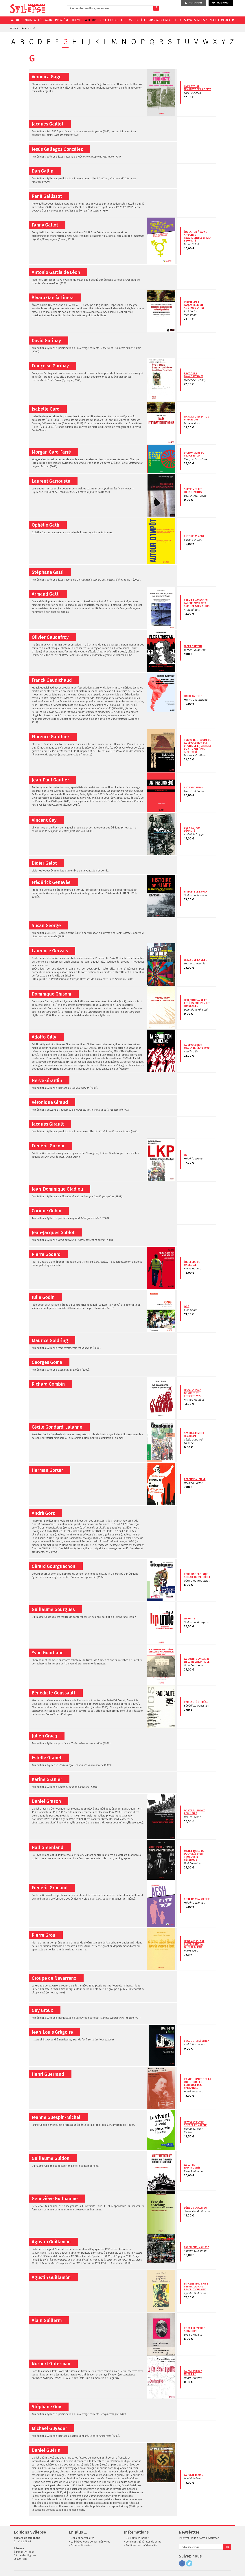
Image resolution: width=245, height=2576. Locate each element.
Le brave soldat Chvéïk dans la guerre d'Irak (194, 1944)
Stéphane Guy (46, 2406)
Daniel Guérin (46, 2450)
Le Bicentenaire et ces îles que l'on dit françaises (197, 1003)
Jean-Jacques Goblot (53, 1232)
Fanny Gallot (45, 225)
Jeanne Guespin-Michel (56, 2117)
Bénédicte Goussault (53, 1693)
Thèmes (76, 20)
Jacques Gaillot (47, 124)
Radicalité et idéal (196, 1702)
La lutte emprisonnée (192, 2166)
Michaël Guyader (49, 2428)
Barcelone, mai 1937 (196, 2247)
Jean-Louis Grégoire (52, 2032)
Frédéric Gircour (48, 1146)
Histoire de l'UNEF (195, 891)
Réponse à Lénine (194, 1479)
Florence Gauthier (50, 737)
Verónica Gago (47, 77)
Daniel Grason (46, 1801)
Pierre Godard (46, 1254)
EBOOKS (126, 20)
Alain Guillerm (47, 2320)
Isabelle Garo (45, 409)
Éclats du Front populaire (194, 1812)
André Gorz (43, 1513)
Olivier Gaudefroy (50, 637)
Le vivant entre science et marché (195, 2124)
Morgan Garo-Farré (51, 452)
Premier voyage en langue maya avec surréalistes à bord (197, 603)
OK (227, 2547)
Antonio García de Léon (56, 272)
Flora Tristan (193, 646)
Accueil (16, 20)
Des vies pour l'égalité (192, 829)
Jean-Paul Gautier (50, 780)
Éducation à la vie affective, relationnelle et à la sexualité (197, 236)
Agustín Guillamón (51, 2242)
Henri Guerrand (48, 2074)
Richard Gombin (48, 1384)
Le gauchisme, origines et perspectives (192, 1393)
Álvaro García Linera (53, 297)
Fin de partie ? (193, 696)
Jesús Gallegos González (57, 149)
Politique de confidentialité (141, 2545)
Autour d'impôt (194, 536)
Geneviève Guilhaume (55, 2198)
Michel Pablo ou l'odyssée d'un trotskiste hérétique (194, 1855)
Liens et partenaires (82, 2538)
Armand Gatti (46, 594)
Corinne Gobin (46, 1211)
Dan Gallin (43, 171)
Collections (109, 20)
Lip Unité (189, 1618)
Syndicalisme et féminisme (194, 1435)
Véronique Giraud (50, 1102)
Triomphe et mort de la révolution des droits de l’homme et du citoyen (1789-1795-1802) (197, 745)
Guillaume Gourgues (53, 1609)
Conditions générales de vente (143, 2541)
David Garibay (46, 340)
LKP (186, 1155)
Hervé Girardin (47, 1080)
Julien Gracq (44, 1736)
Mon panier (220, 2)
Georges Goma (47, 1362)
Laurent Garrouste (51, 481)
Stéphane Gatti (48, 572)
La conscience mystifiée (193, 2373)
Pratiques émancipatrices (193, 375)
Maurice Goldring (50, 1340)
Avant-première (57, 20)
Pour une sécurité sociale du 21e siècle (197, 1576)
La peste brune (193, 2474)
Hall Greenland (47, 1847)
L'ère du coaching (195, 2207)
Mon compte (193, 2)
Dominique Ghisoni (51, 994)
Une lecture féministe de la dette (197, 88)
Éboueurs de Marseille (192, 1263)
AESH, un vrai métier (197, 1899)
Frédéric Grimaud (50, 1888)
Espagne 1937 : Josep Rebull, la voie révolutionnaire (196, 2286)
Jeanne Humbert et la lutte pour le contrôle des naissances (197, 2083)
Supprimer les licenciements (193, 491)
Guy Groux (42, 2010)
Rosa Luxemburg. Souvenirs (195, 2330)
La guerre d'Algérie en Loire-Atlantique (196, 1660)
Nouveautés (34, 20)
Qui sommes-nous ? (193, 20)
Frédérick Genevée (51, 882)
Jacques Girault (48, 1124)
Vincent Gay (44, 820)
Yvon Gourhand (48, 1652)
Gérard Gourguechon (53, 1566)
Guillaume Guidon (50, 2158)
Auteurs (91, 20)
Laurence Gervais (50, 951)
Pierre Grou (43, 1935)
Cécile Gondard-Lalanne (57, 1427)
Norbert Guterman (51, 2364)
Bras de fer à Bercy (196, 2040)
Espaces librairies (81, 2545)
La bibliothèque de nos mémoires (90, 2541)
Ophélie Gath (45, 525)
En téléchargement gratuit (155, 20)
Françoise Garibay (50, 366)
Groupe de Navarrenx (54, 1978)
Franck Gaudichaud (52, 680)
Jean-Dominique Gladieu (57, 1189)
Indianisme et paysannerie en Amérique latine (194, 304)
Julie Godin (43, 1297)
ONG (186, 1306)
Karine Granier (47, 1779)
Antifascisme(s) (193, 787)
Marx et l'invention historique (196, 418)
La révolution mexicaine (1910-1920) (197, 1046)
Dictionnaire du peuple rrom (194, 454)
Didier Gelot (44, 863)
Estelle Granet (47, 1758)
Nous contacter (222, 20)
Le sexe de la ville (195, 959)
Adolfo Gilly (44, 1037)
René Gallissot (47, 196)
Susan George (46, 925)
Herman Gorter (47, 1470)
